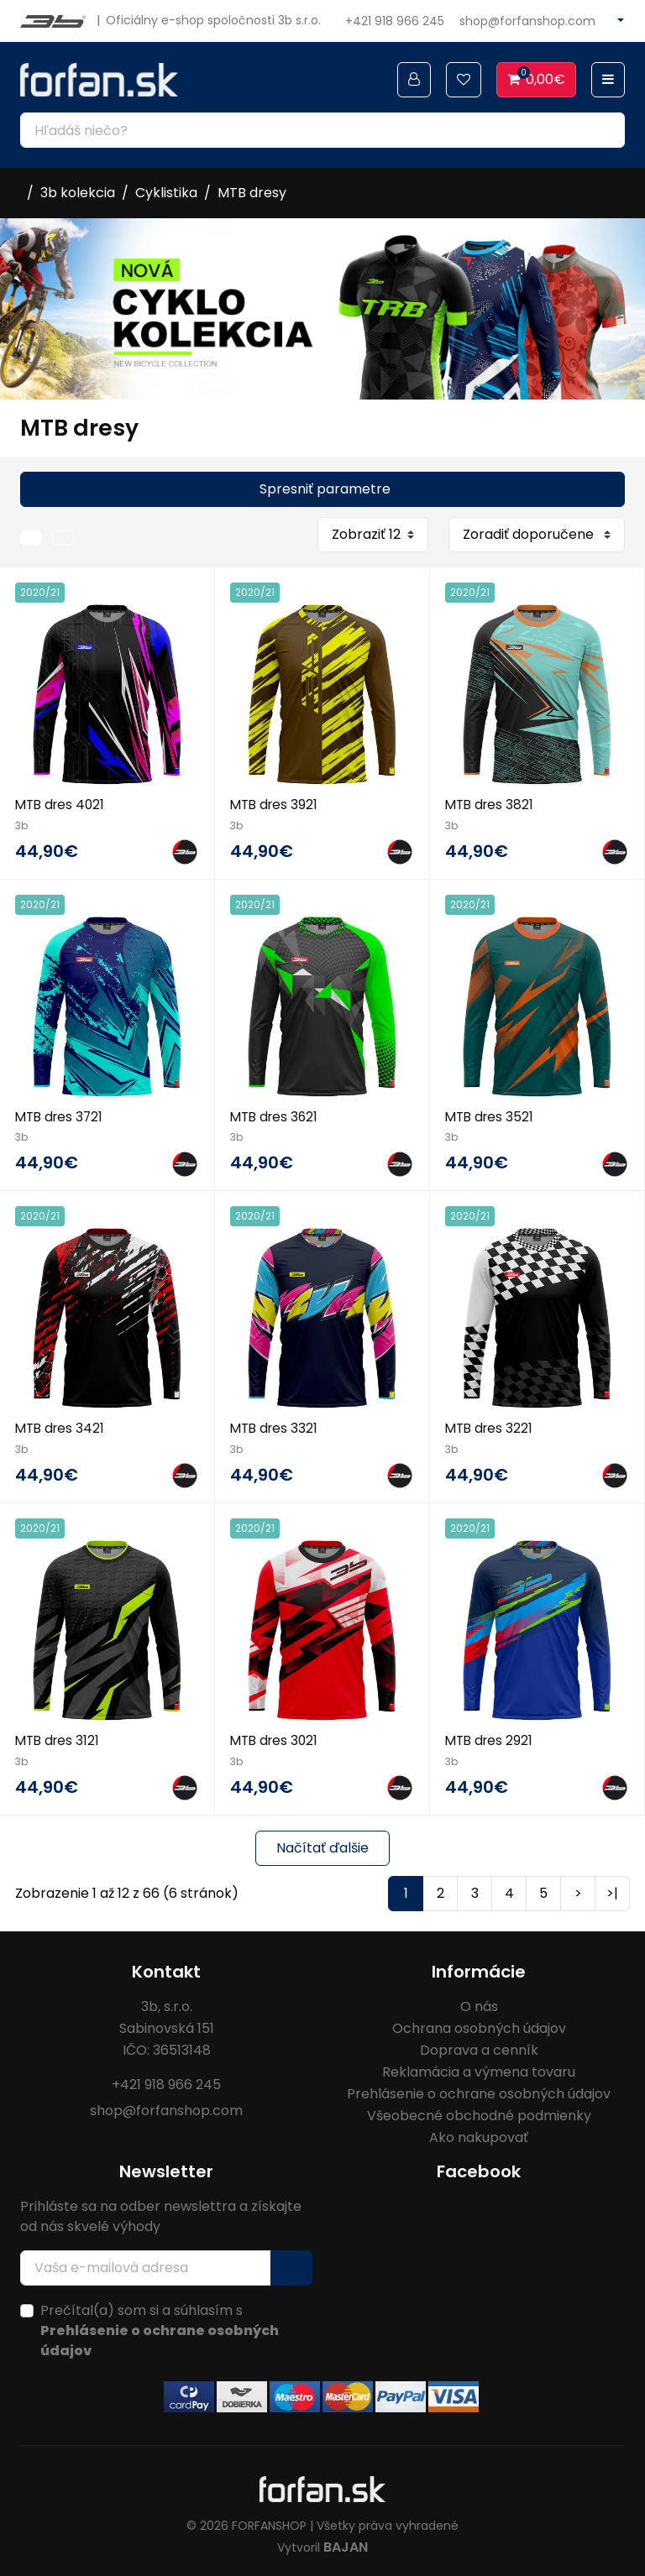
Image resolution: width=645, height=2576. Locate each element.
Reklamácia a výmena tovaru (478, 2070)
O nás (479, 2004)
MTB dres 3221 (491, 1427)
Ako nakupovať (478, 2135)
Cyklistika (166, 192)
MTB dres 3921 (276, 804)
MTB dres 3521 (491, 1116)
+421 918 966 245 (394, 21)
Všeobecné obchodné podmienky (479, 2114)
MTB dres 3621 (276, 1116)
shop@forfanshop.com (527, 21)
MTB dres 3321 (276, 1427)
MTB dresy (252, 192)
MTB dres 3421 (61, 1427)
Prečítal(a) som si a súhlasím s (159, 2329)
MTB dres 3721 (61, 1116)
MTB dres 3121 (59, 1739)
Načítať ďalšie (322, 1846)
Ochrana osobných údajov (479, 2026)
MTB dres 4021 (62, 804)
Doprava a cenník (479, 2048)
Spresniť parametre (325, 489)
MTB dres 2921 (491, 1739)
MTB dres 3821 (491, 804)
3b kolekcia (77, 192)
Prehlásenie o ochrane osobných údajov (479, 2092)
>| (612, 1891)
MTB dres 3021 (276, 1739)
